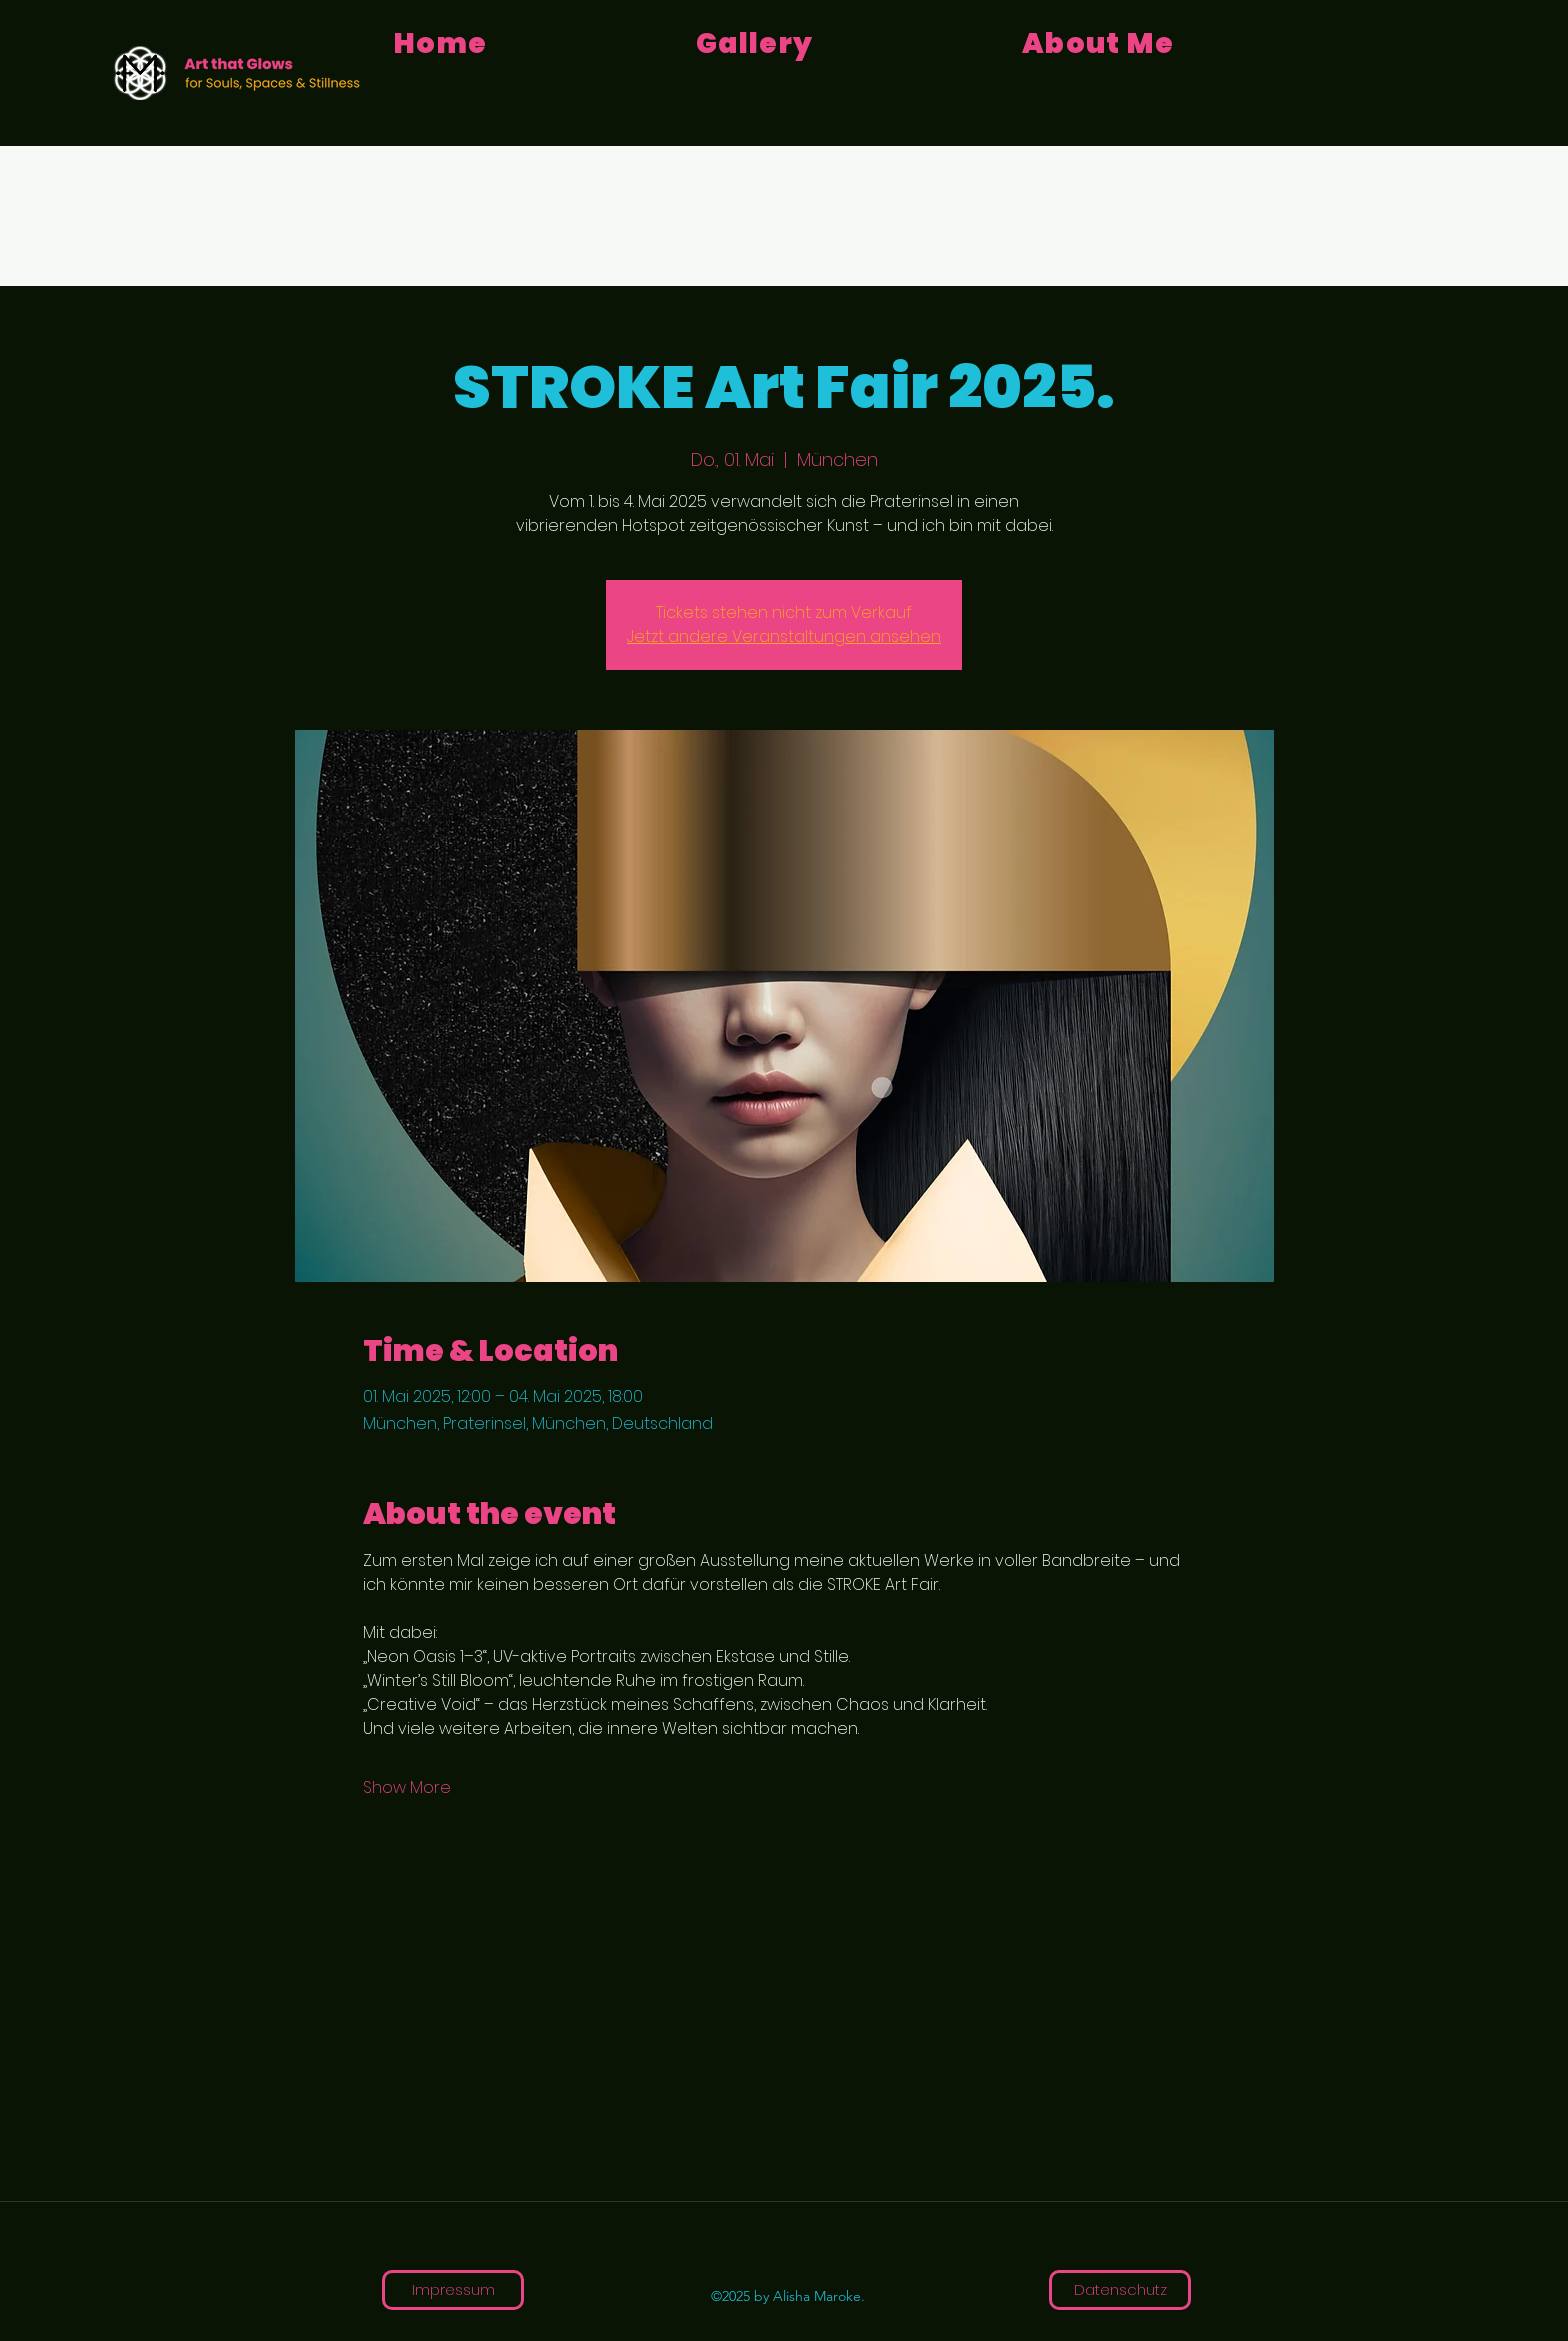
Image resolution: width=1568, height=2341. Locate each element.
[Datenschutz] (1120, 2290)
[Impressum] (453, 2290)
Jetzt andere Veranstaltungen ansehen (784, 636)
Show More (407, 1788)
